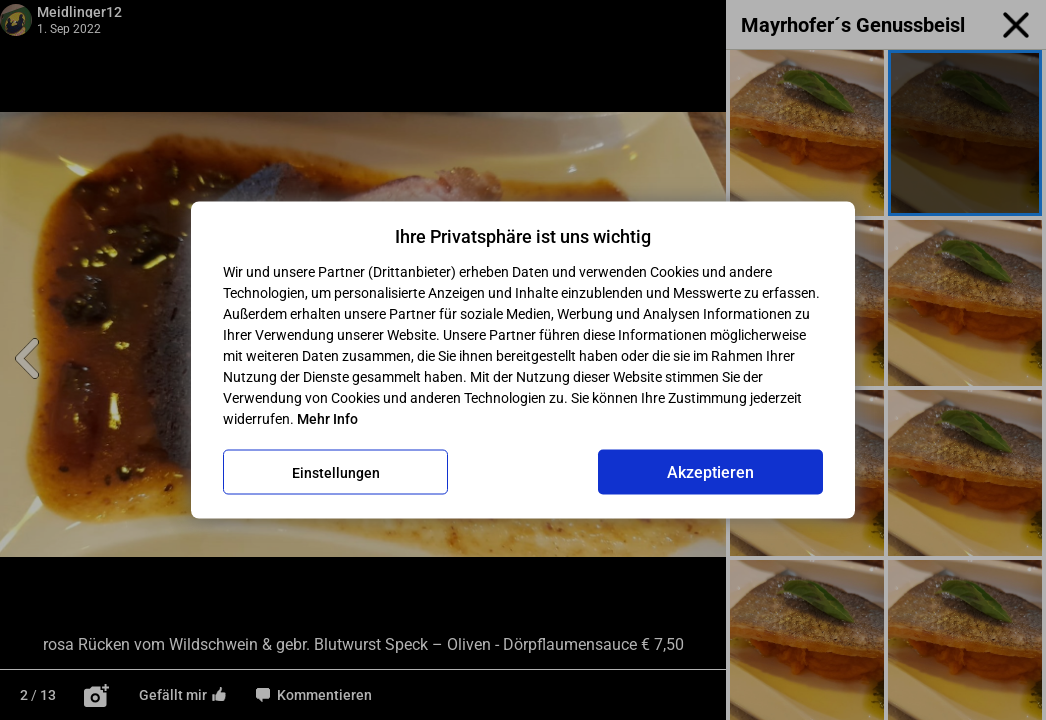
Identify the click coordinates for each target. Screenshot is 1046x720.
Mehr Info (327, 419)
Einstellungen (336, 472)
